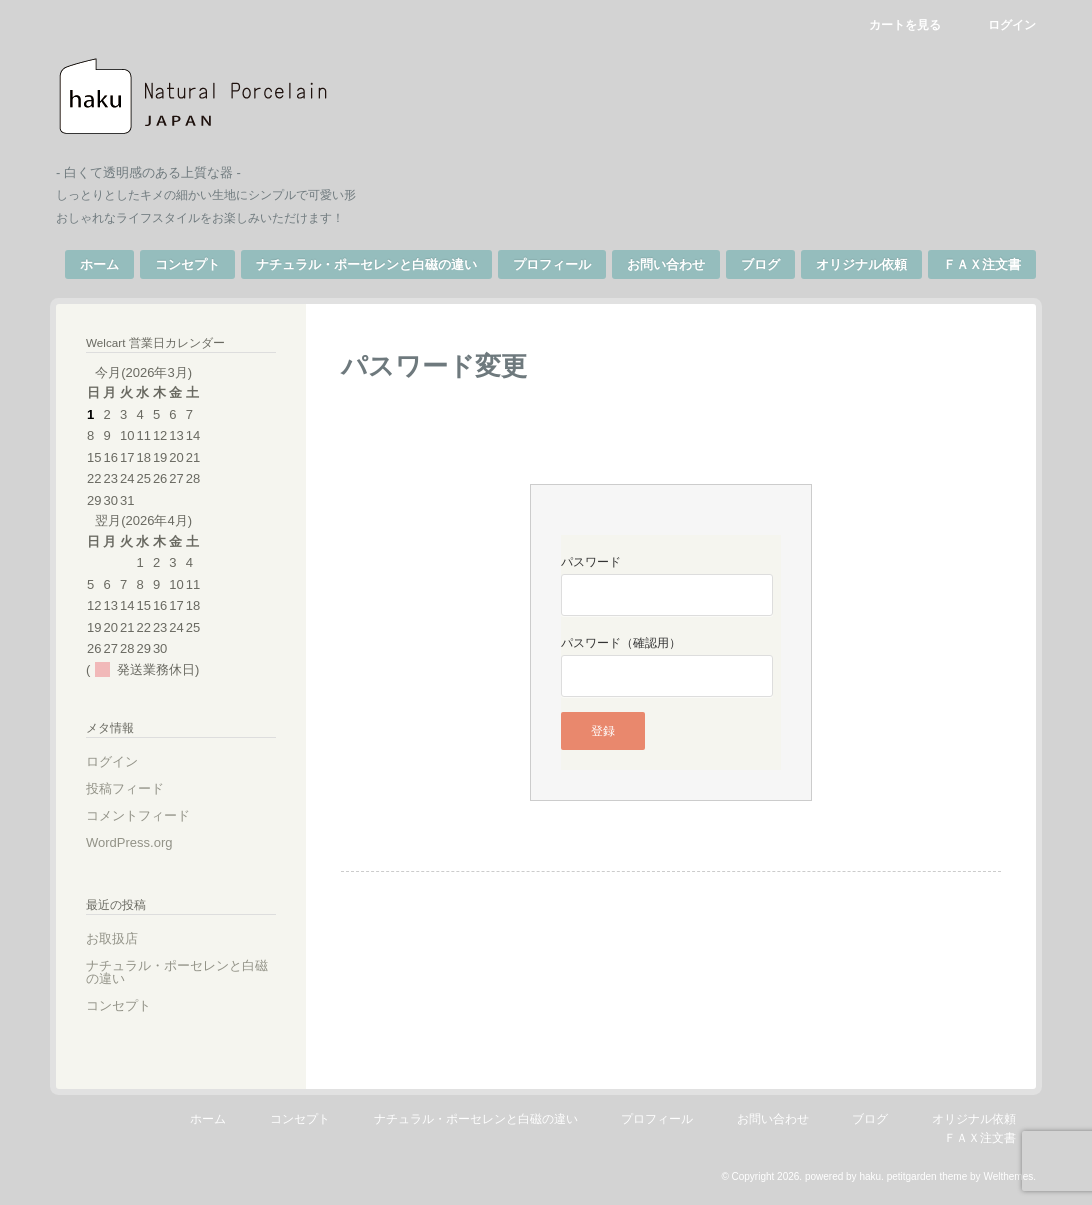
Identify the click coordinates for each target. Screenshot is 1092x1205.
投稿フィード (125, 788)
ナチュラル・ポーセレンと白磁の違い (366, 264)
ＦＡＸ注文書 (982, 264)
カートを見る (905, 24)
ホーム (99, 264)
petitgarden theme (927, 1176)
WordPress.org (129, 842)
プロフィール (552, 264)
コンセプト (187, 264)
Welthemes (1008, 1176)
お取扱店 (112, 938)
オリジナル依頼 (861, 264)
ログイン (1012, 24)
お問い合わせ (666, 264)
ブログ (760, 264)
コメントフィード (138, 815)
